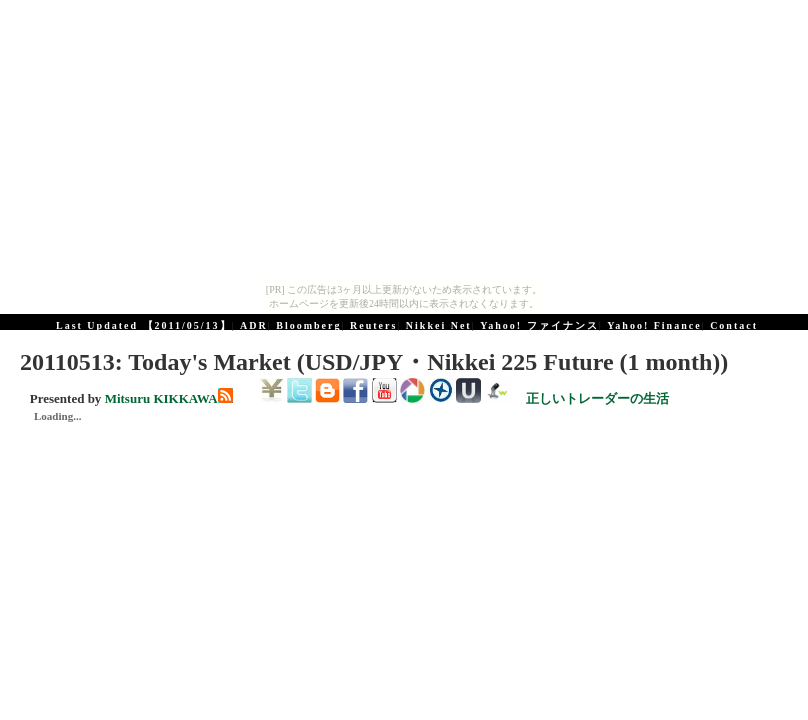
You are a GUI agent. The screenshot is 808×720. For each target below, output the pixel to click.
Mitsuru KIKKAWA (161, 398)
